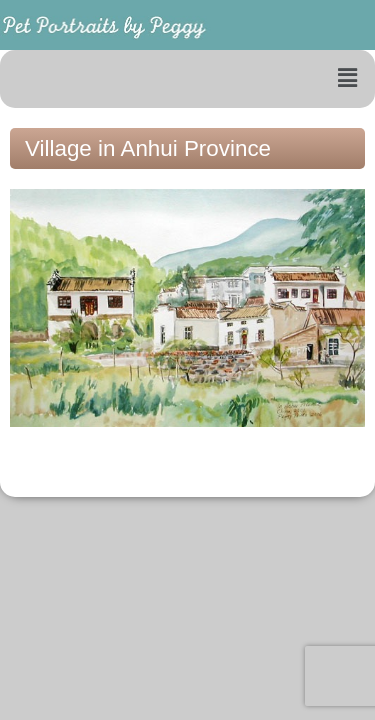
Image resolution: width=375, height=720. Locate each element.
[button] (348, 79)
